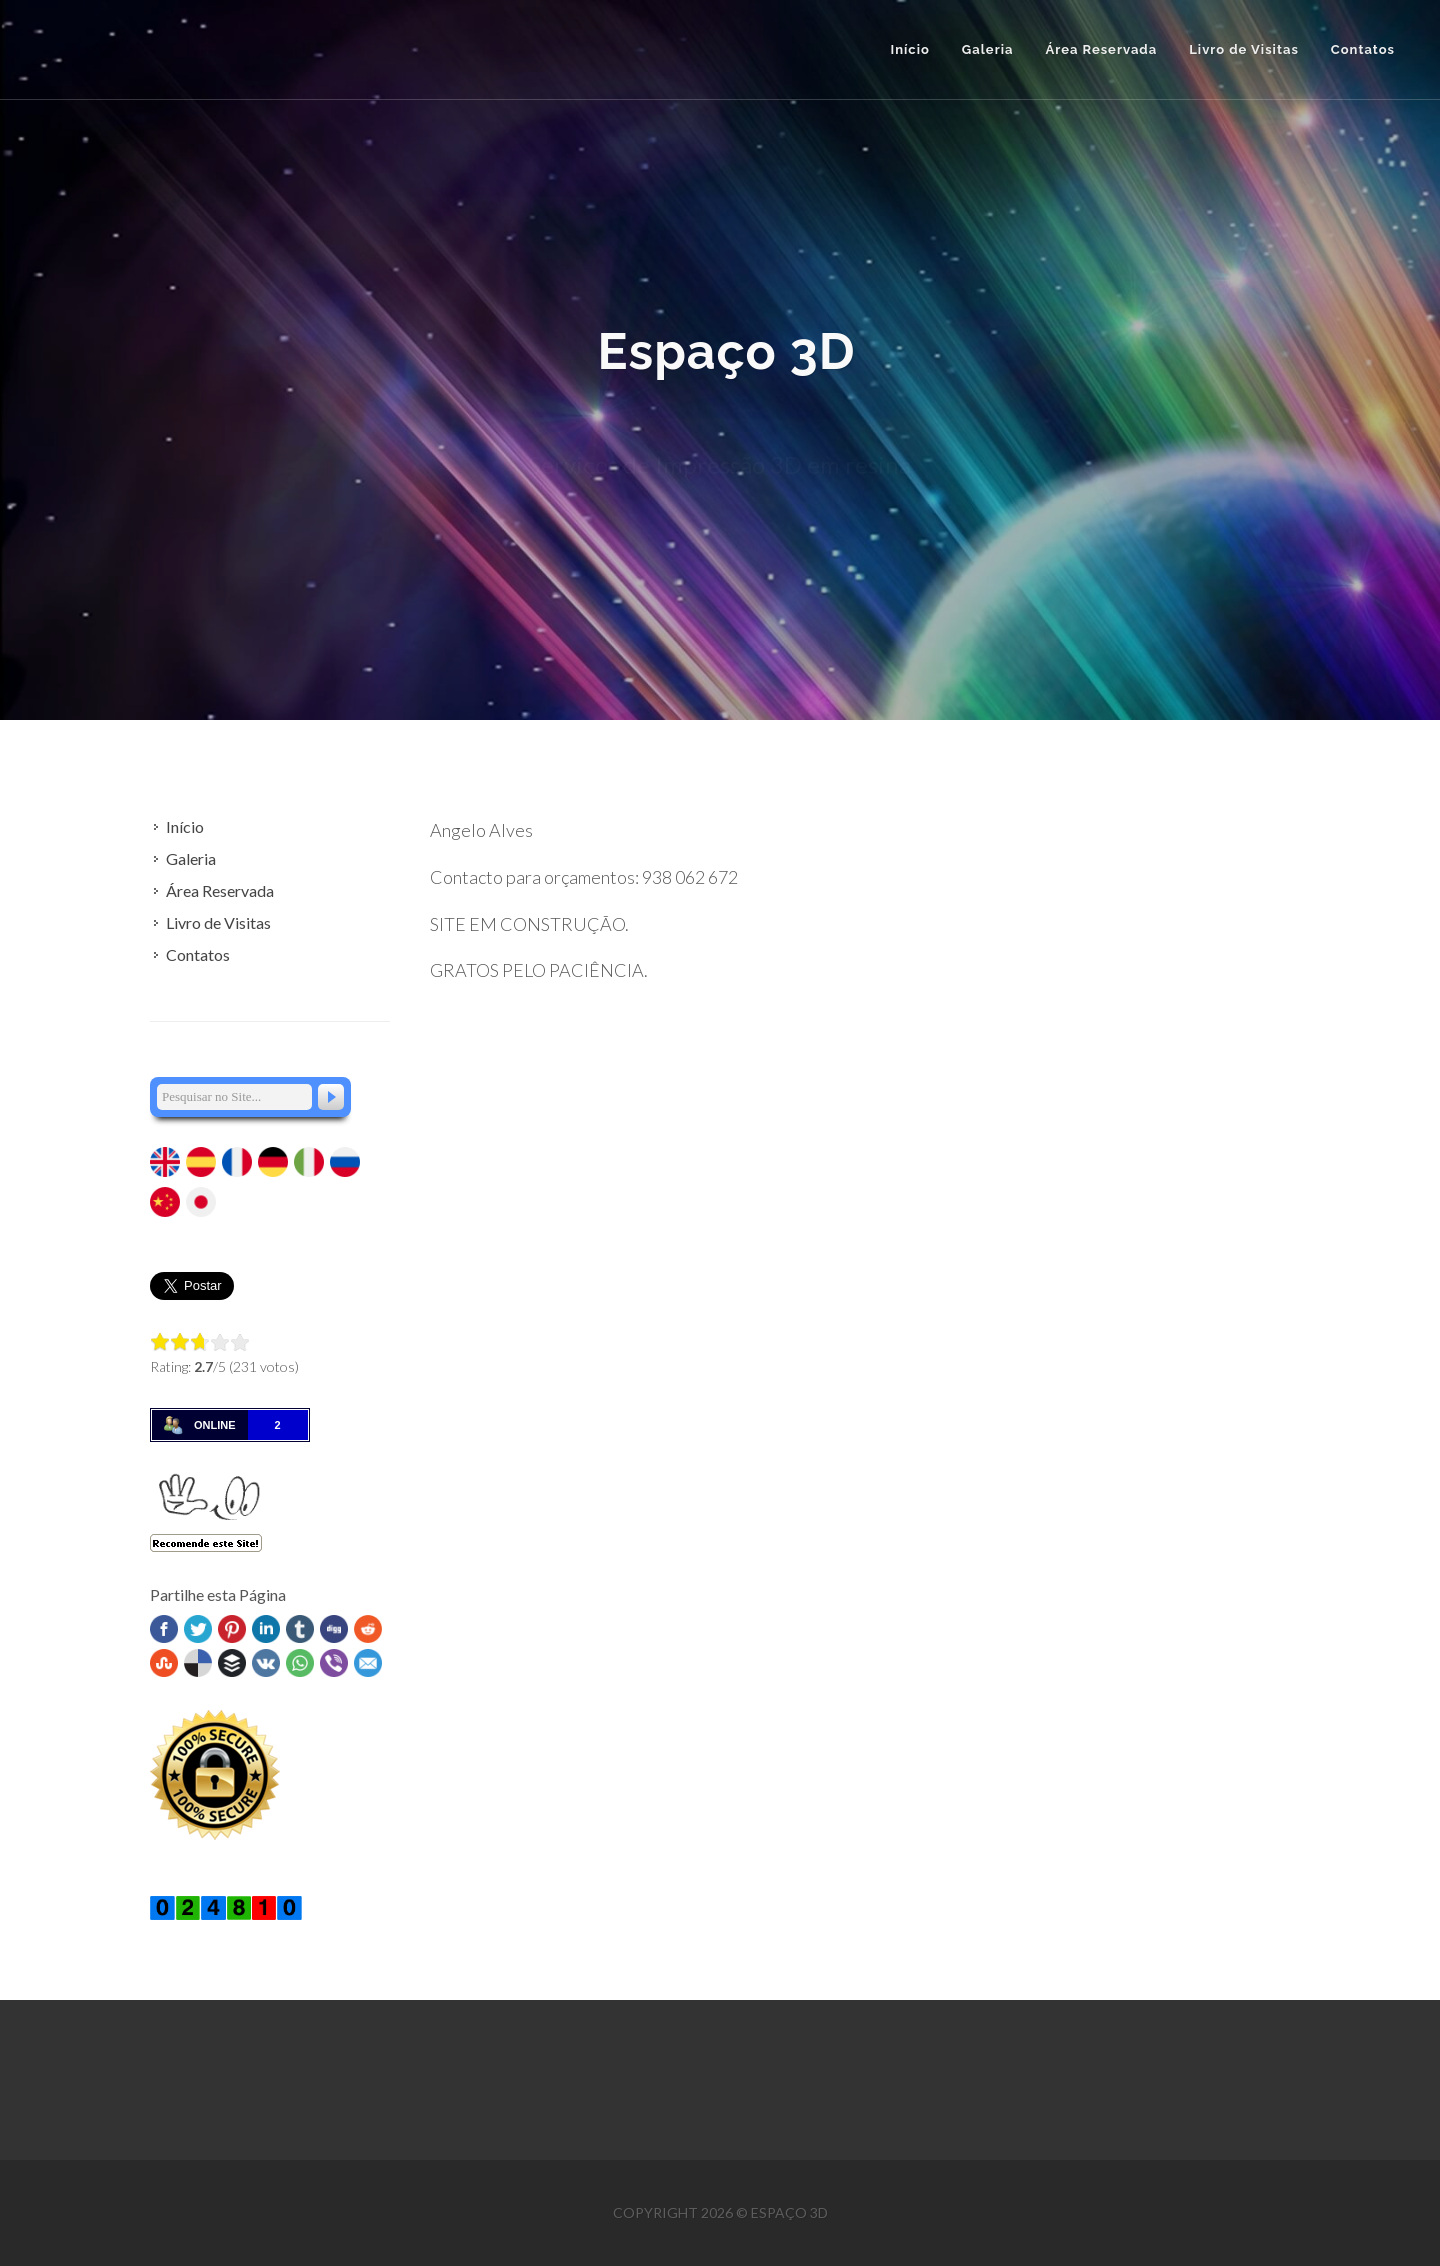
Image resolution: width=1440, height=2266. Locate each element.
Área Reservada (220, 890)
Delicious (198, 1663)
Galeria (191, 858)
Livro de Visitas (218, 922)
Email (368, 1663)
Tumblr (300, 1629)
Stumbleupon (164, 1663)
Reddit (368, 1629)
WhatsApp (300, 1663)
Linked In (266, 1629)
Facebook (164, 1629)
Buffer (232, 1663)
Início (909, 49)
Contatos (198, 954)
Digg (334, 1629)
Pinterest (232, 1629)
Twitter (198, 1629)
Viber (334, 1663)
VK (266, 1663)
